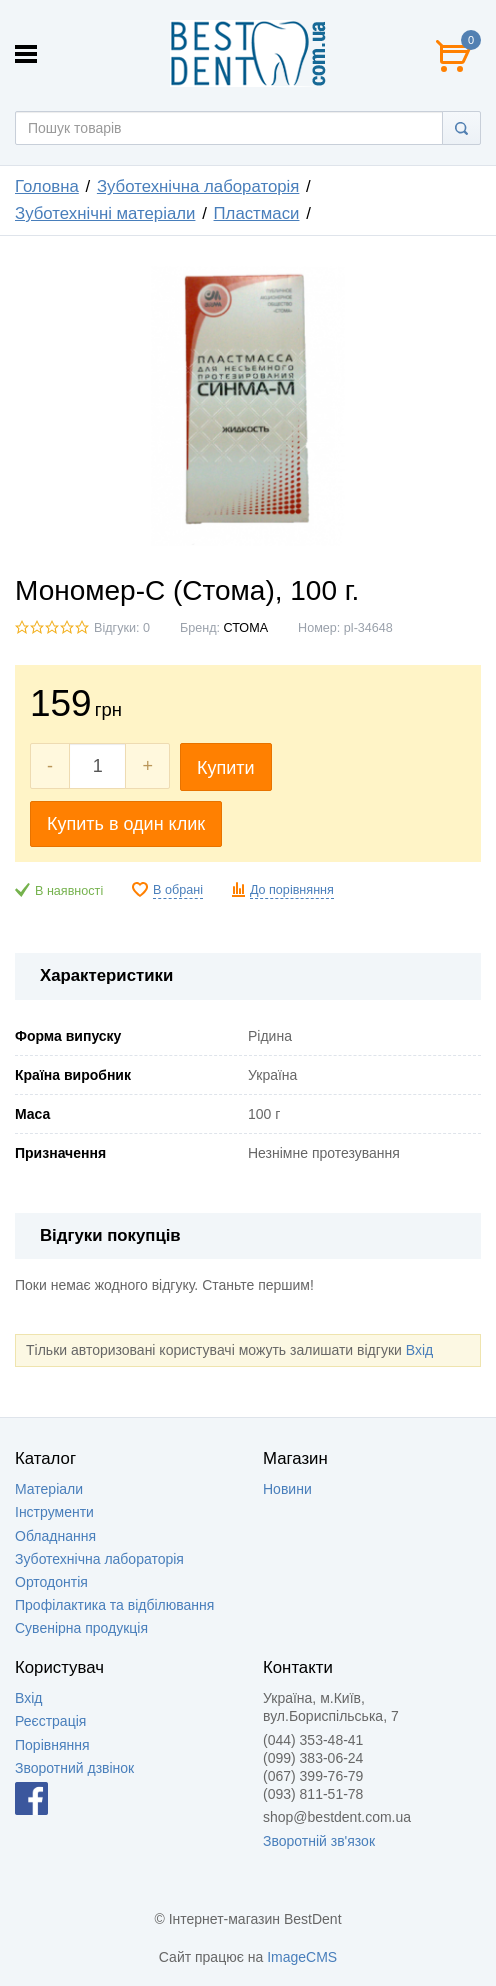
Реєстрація (50, 1721)
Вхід (419, 1350)
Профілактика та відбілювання (114, 1605)
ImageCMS (302, 1957)
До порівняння (292, 890)
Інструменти (54, 1512)
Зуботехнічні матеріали (105, 213)
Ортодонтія (51, 1582)
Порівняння (52, 1745)
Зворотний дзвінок (74, 1768)
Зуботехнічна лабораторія (198, 186)
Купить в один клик (126, 824)
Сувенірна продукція (81, 1628)
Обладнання (55, 1536)
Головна (47, 186)
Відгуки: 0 (122, 628)
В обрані (178, 890)
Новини (287, 1489)
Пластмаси (257, 213)
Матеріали (49, 1489)
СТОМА (246, 628)
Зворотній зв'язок (319, 1841)
